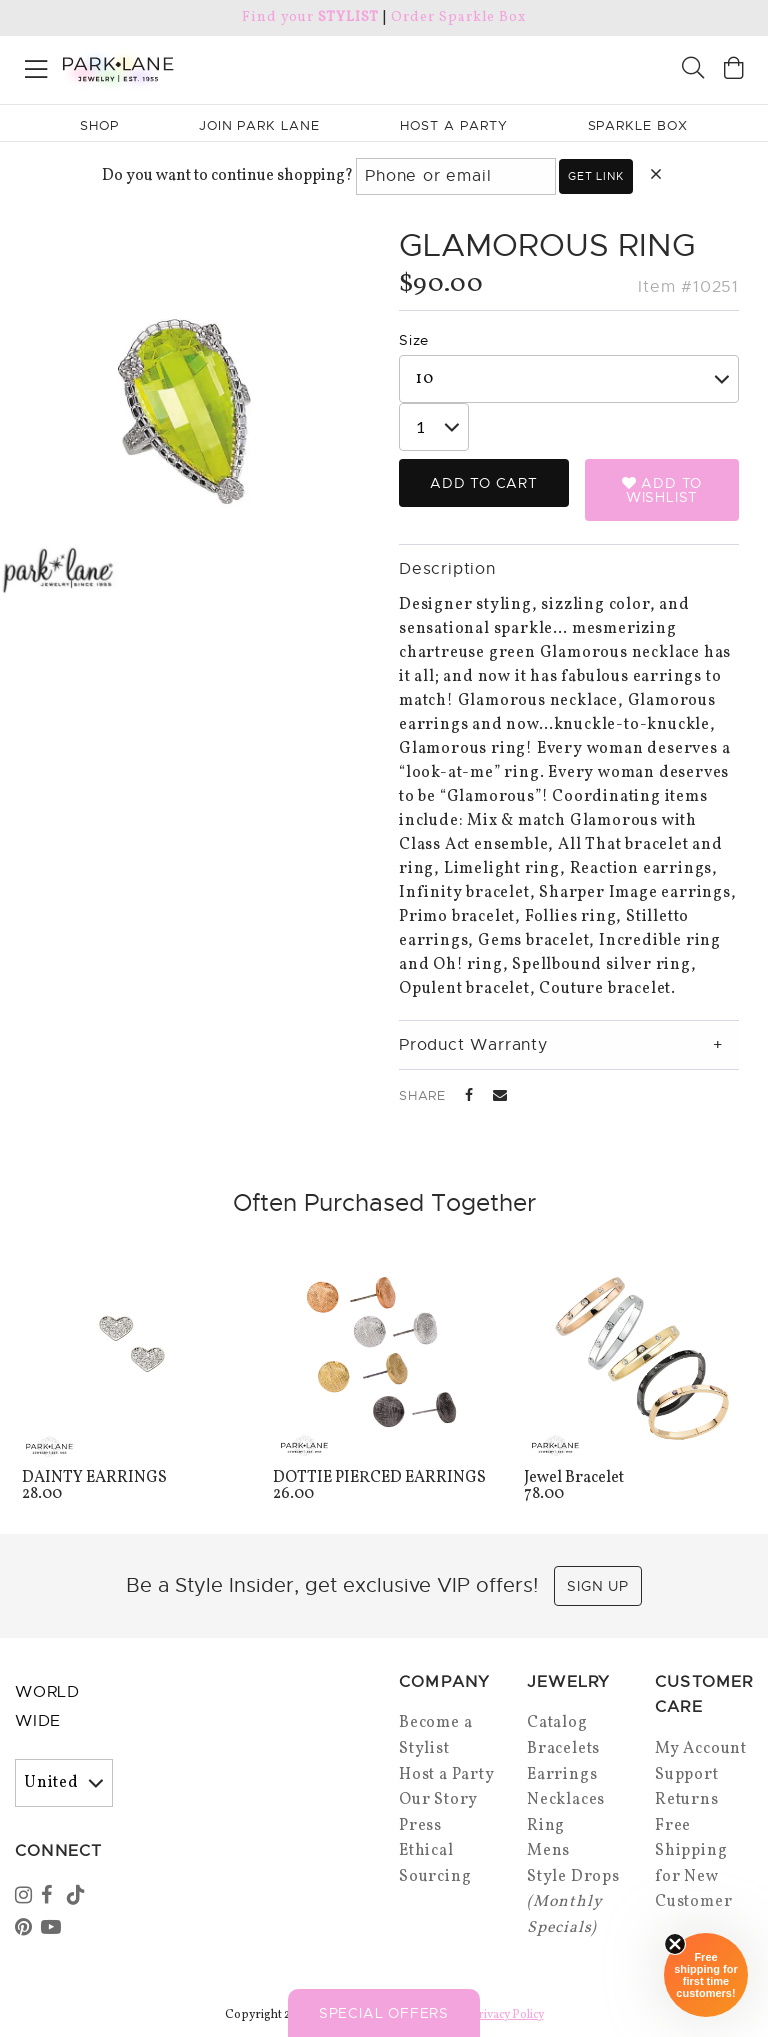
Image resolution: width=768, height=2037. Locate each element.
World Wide (47, 1706)
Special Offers (384, 2013)
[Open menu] (36, 65)
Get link (595, 176)
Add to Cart (484, 483)
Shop (99, 125)
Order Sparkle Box (458, 17)
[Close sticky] (675, 1944)
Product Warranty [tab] (473, 1045)
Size (414, 340)
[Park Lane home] (192, 67)
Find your (310, 17)
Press (420, 1826)
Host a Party (447, 1775)
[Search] (693, 70)
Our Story (438, 1800)
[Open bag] (734, 70)
